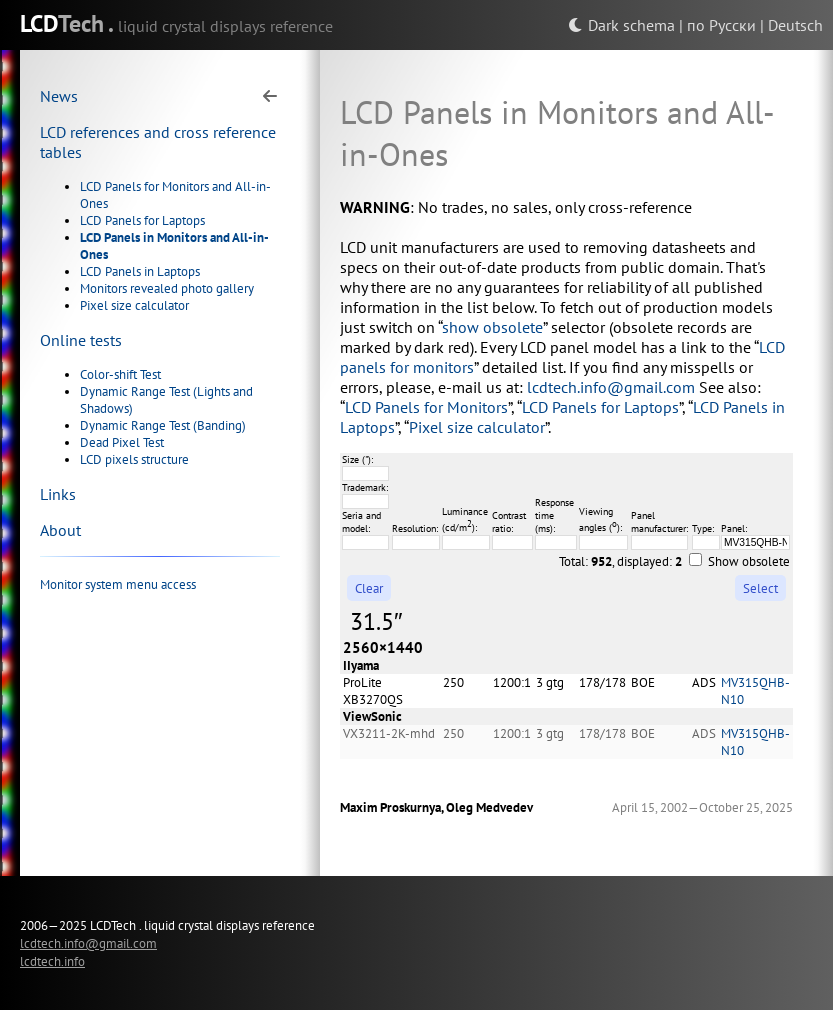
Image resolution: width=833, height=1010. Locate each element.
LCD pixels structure (134, 459)
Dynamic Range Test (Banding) (163, 425)
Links (58, 494)
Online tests (81, 340)
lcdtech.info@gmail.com (611, 387)
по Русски (721, 25)
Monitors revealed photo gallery (167, 288)
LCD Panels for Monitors (426, 407)
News (59, 96)
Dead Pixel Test (122, 442)
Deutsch (795, 25)
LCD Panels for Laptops (142, 220)
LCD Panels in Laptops (140, 271)
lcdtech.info (52, 961)
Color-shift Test (120, 374)
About (60, 530)
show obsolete (492, 327)
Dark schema (621, 25)
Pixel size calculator (134, 305)
